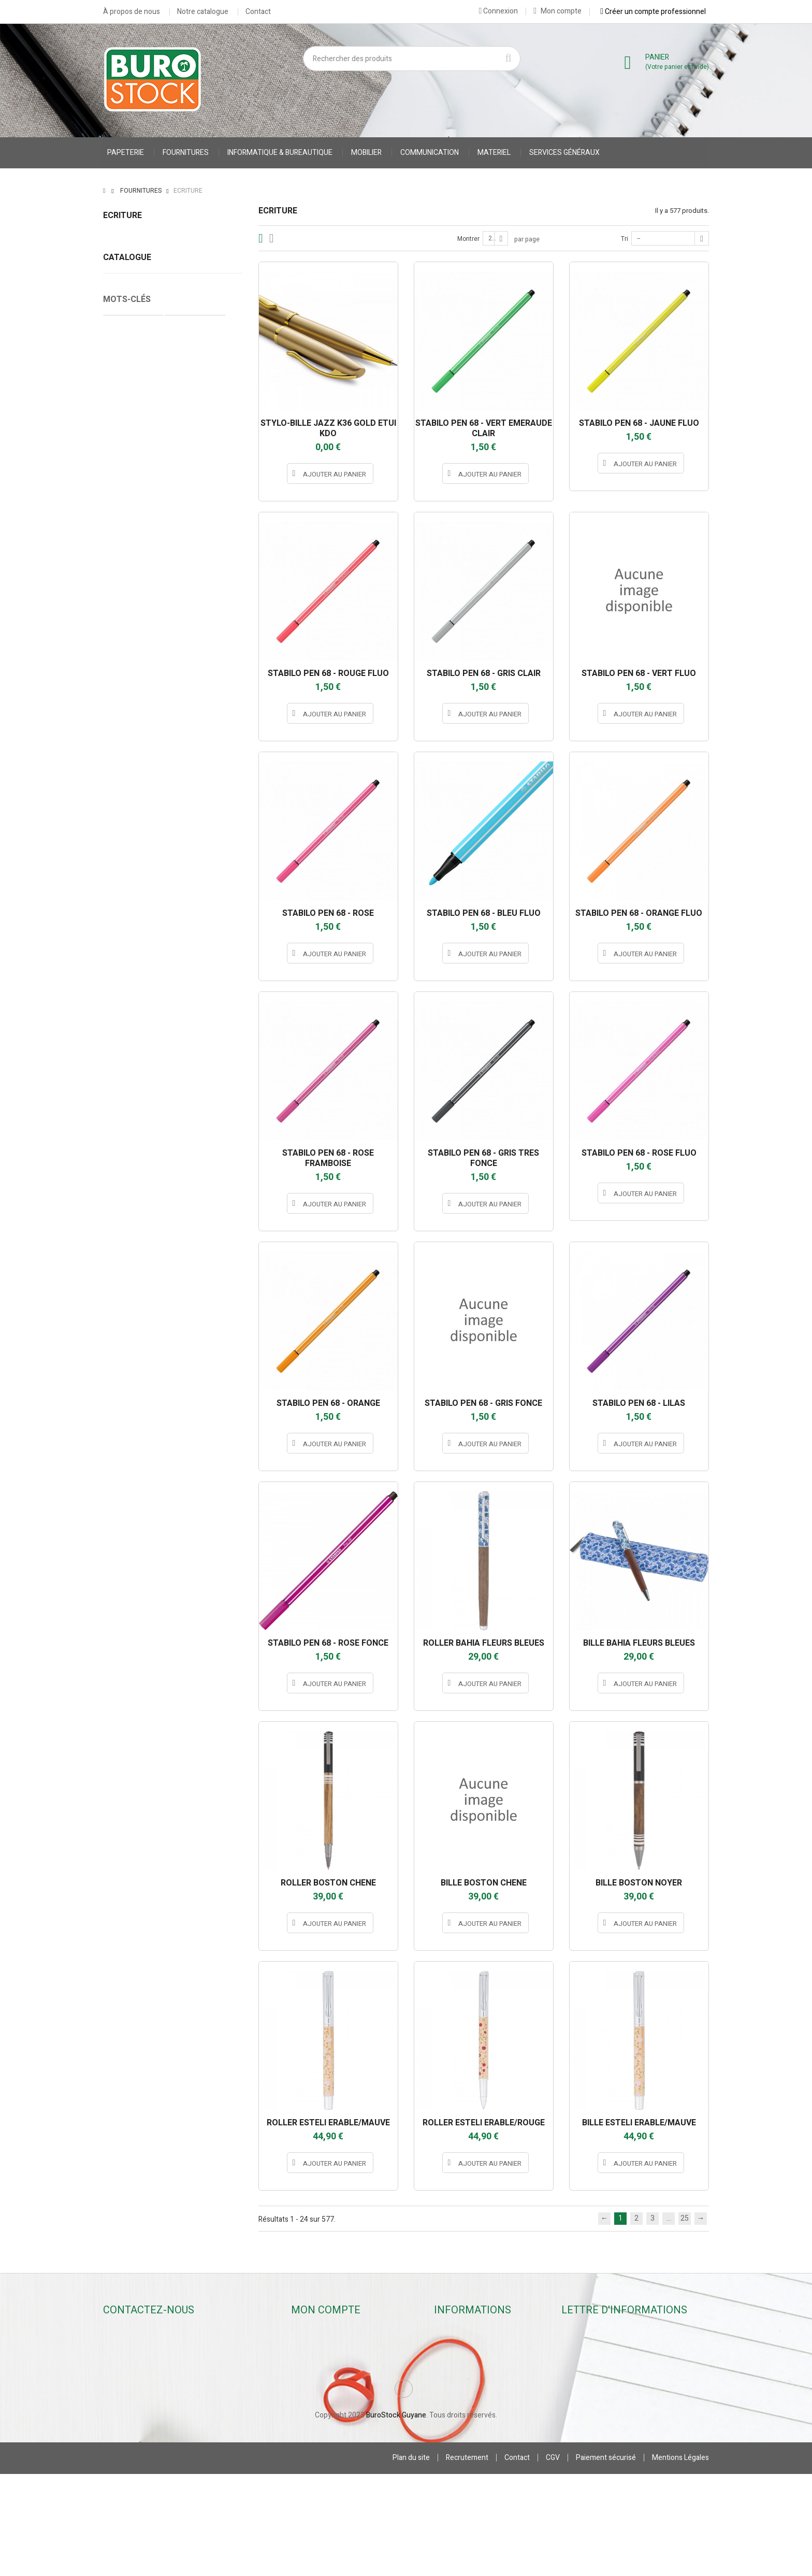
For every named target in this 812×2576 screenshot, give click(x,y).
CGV (553, 2560)
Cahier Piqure (131, 1105)
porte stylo (208, 1121)
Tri (624, 238)
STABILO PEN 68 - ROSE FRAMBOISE (328, 1158)
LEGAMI (173, 739)
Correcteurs (122, 334)
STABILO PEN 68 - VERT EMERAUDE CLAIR (483, 428)
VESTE (158, 1090)
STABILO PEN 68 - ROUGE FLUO (328, 673)
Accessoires (123, 351)
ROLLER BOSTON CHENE (328, 1883)
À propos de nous (131, 12)
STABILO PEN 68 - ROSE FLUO (639, 1153)
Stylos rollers (124, 254)
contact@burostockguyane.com (167, 2385)
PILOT (173, 885)
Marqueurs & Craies (134, 302)
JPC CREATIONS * (173, 721)
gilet (188, 1090)
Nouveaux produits (470, 2347)
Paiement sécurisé (606, 2560)
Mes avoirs (314, 2375)
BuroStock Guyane (396, 2517)
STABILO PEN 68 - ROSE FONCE (328, 1643)
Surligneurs (121, 318)
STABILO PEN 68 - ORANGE (328, 1403)
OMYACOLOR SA (173, 830)
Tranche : (118, 1000)
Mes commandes (324, 2347)
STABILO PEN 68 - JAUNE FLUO (639, 423)
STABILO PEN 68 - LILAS (638, 1403)
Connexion (498, 11)
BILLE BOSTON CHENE (484, 1883)
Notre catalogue (202, 12)
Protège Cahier (195, 1074)
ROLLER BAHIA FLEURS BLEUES (483, 1643)
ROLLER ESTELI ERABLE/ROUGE (484, 2123)
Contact (258, 12)
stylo (171, 1121)
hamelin (173, 667)
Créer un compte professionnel (653, 11)
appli (173, 631)
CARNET (122, 1090)
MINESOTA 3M (173, 794)
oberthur (173, 812)
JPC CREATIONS (173, 703)
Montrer (468, 238)
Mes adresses (319, 2389)
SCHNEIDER (173, 921)
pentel (173, 848)
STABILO (173, 939)
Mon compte (557, 11)
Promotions (458, 2333)
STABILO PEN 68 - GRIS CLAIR (484, 673)
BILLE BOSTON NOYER (639, 1883)
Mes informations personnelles (347, 2403)
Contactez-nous (465, 2375)
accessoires (129, 1121)
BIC (173, 649)
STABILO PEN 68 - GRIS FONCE (483, 1403)
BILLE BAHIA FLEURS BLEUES (639, 1643)
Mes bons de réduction (333, 2417)
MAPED (173, 758)
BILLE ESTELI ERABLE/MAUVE (639, 2123)
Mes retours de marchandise (342, 2361)
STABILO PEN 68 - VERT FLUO (639, 673)
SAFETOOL (173, 903)
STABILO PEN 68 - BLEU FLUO (484, 913)
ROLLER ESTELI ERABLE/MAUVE (328, 2123)
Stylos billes (122, 238)
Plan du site (411, 2560)
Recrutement (467, 2560)
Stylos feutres (126, 270)
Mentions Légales (680, 2560)
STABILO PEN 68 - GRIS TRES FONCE (483, 1158)
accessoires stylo (196, 1105)
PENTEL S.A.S (173, 866)
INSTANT (173, 685)
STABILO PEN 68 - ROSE (328, 913)
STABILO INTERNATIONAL (173, 957)
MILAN (173, 776)
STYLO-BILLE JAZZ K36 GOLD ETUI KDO (328, 428)
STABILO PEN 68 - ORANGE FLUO (638, 913)
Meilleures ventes (468, 2361)
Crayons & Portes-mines (142, 286)
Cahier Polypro (133, 1074)
